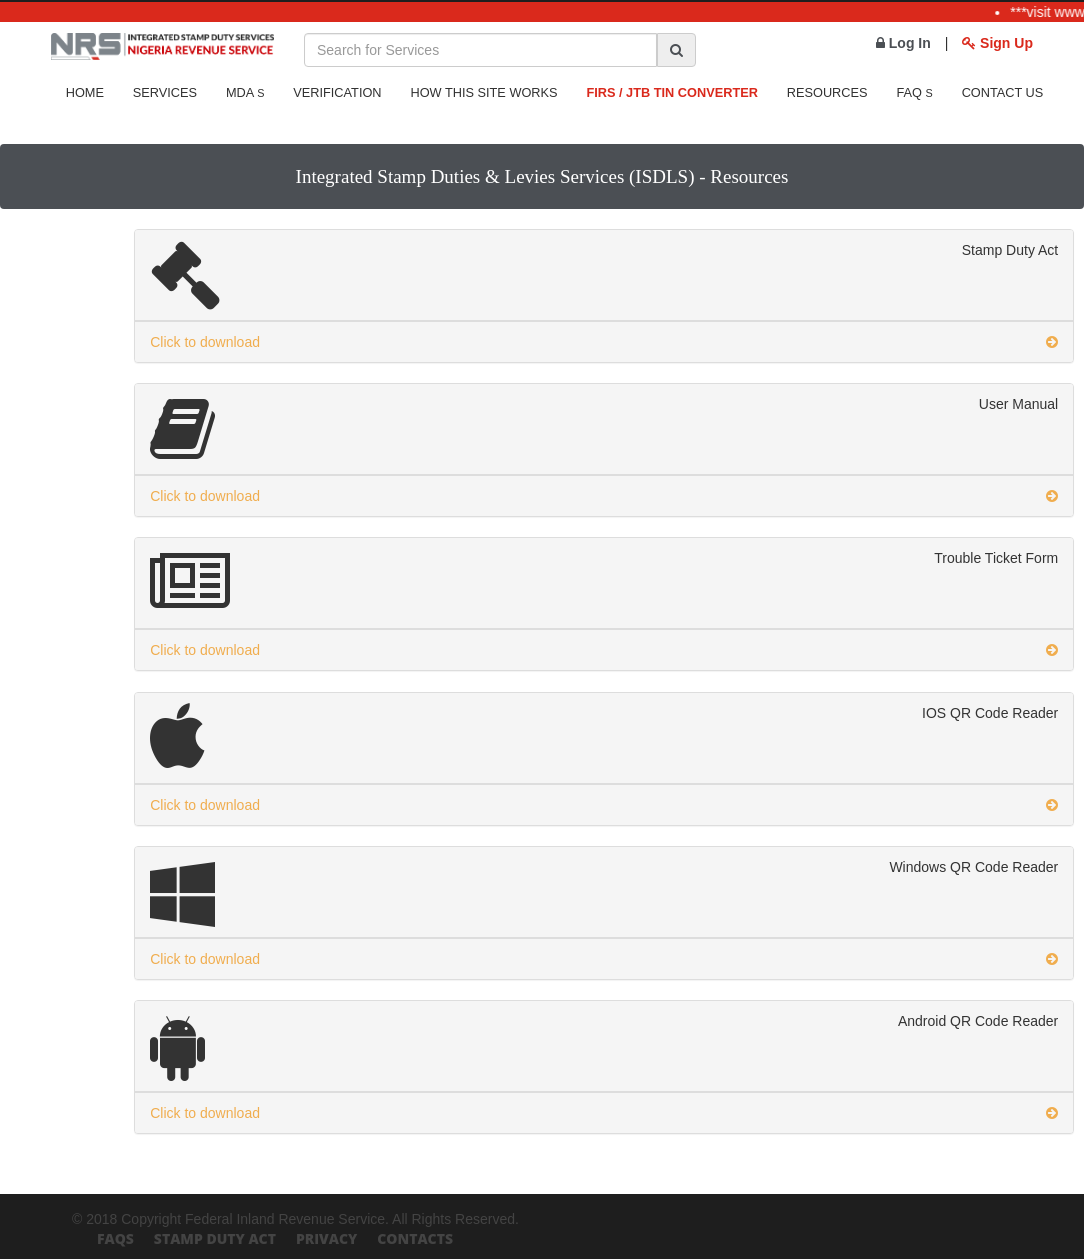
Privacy (326, 1238)
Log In (903, 43)
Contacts (415, 1238)
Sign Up (997, 43)
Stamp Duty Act (215, 1238)
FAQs (115, 1238)
